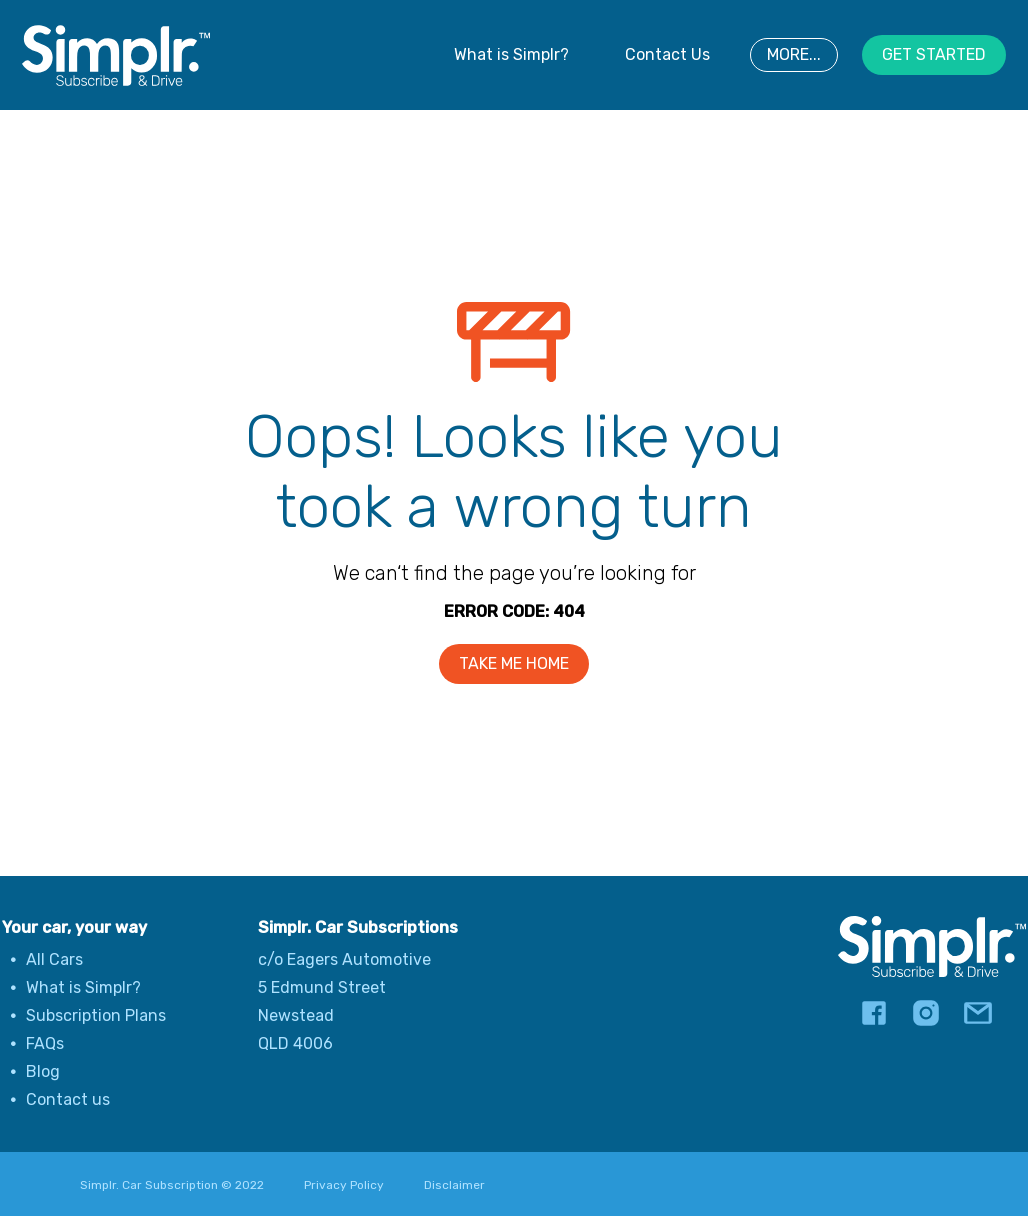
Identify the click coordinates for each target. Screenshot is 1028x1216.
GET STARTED (934, 54)
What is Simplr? (511, 54)
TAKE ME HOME (514, 663)
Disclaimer (454, 1185)
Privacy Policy (344, 1185)
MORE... (794, 54)
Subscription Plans (96, 1015)
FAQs (45, 1043)
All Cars (54, 959)
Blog (43, 1071)
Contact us (68, 1099)
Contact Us (667, 54)
